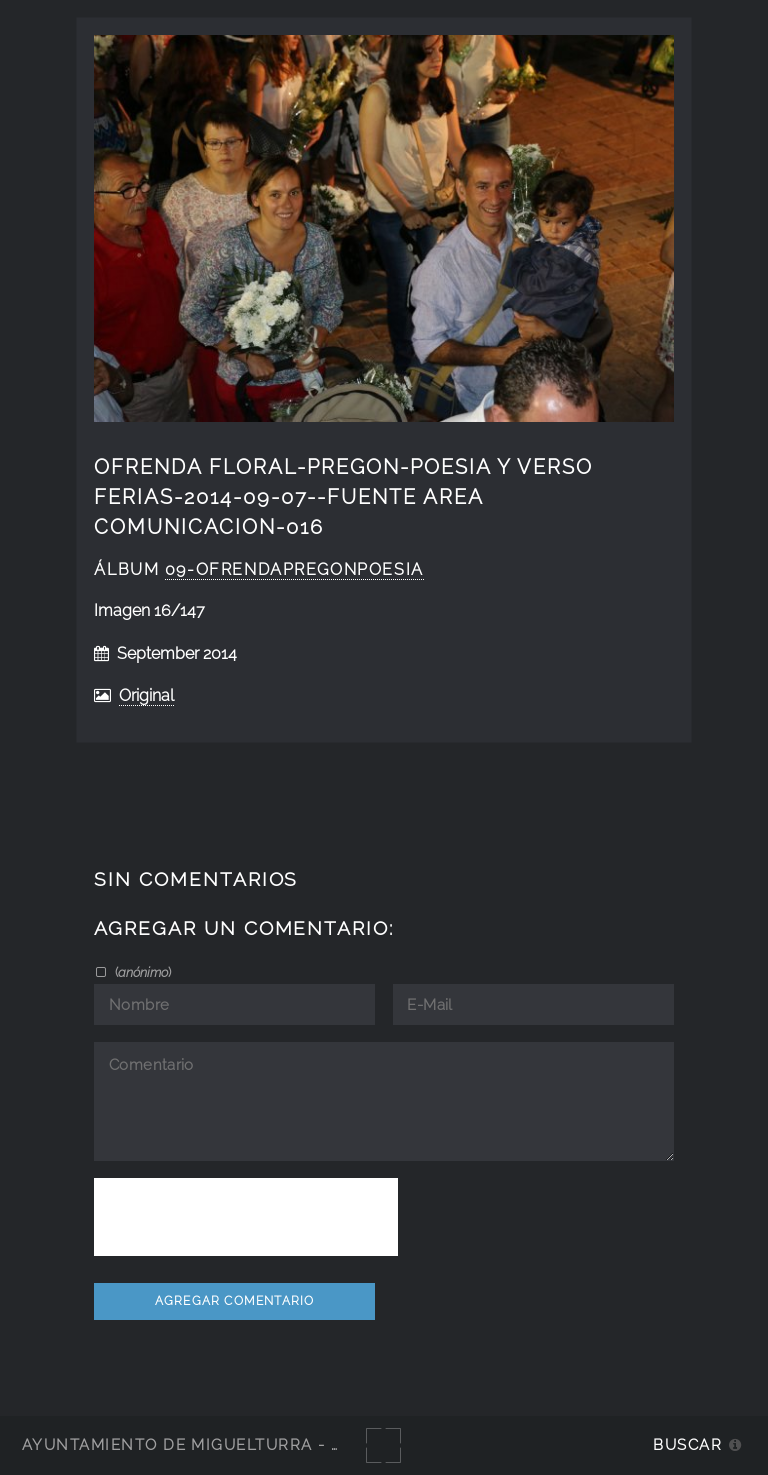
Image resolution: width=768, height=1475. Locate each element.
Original (146, 695)
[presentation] (246, 1217)
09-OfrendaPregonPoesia (294, 569)
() (141, 972)
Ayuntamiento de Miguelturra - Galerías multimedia (274, 1444)
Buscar (687, 1444)
